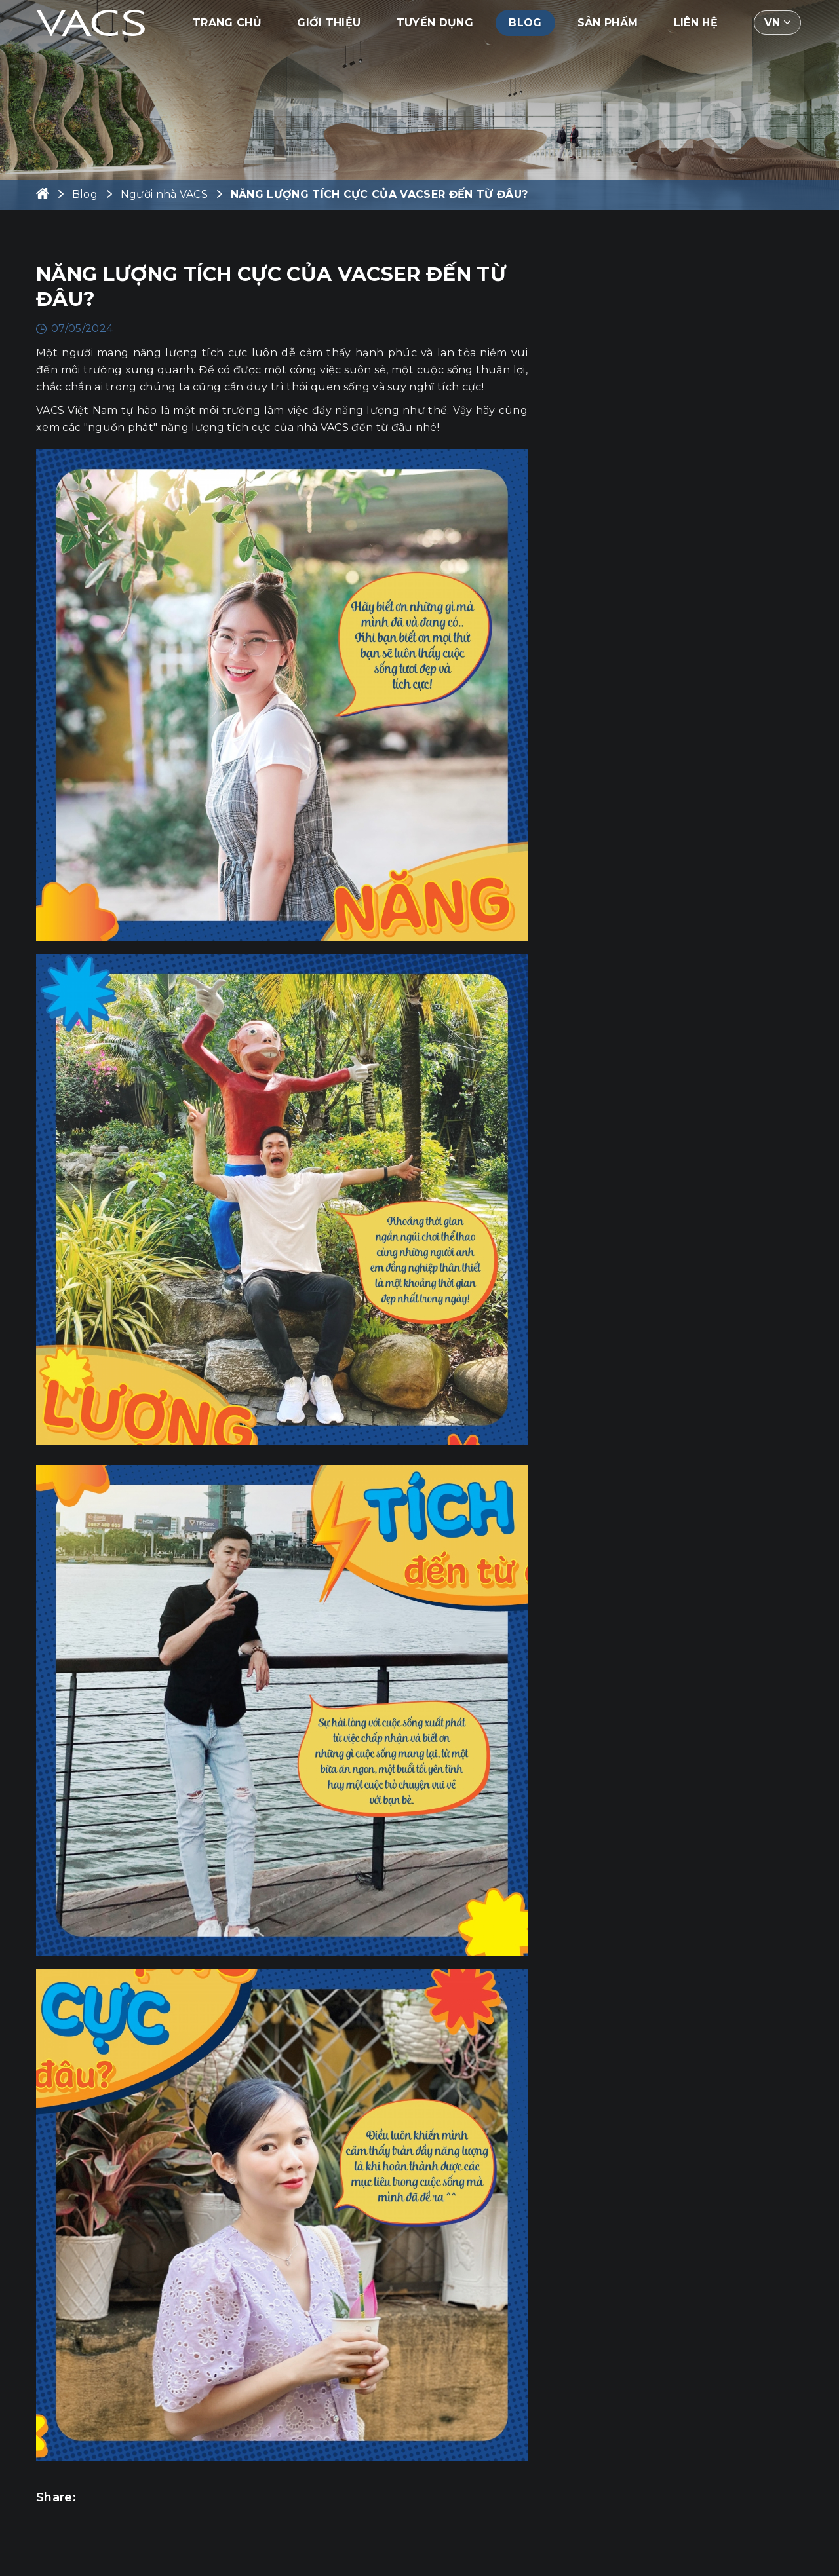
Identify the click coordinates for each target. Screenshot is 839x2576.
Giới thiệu (329, 22)
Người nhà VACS (164, 194)
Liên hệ (696, 22)
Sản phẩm (607, 22)
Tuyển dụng (435, 22)
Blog (525, 22)
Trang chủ (227, 22)
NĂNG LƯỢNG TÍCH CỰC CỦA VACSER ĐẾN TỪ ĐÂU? (379, 194)
